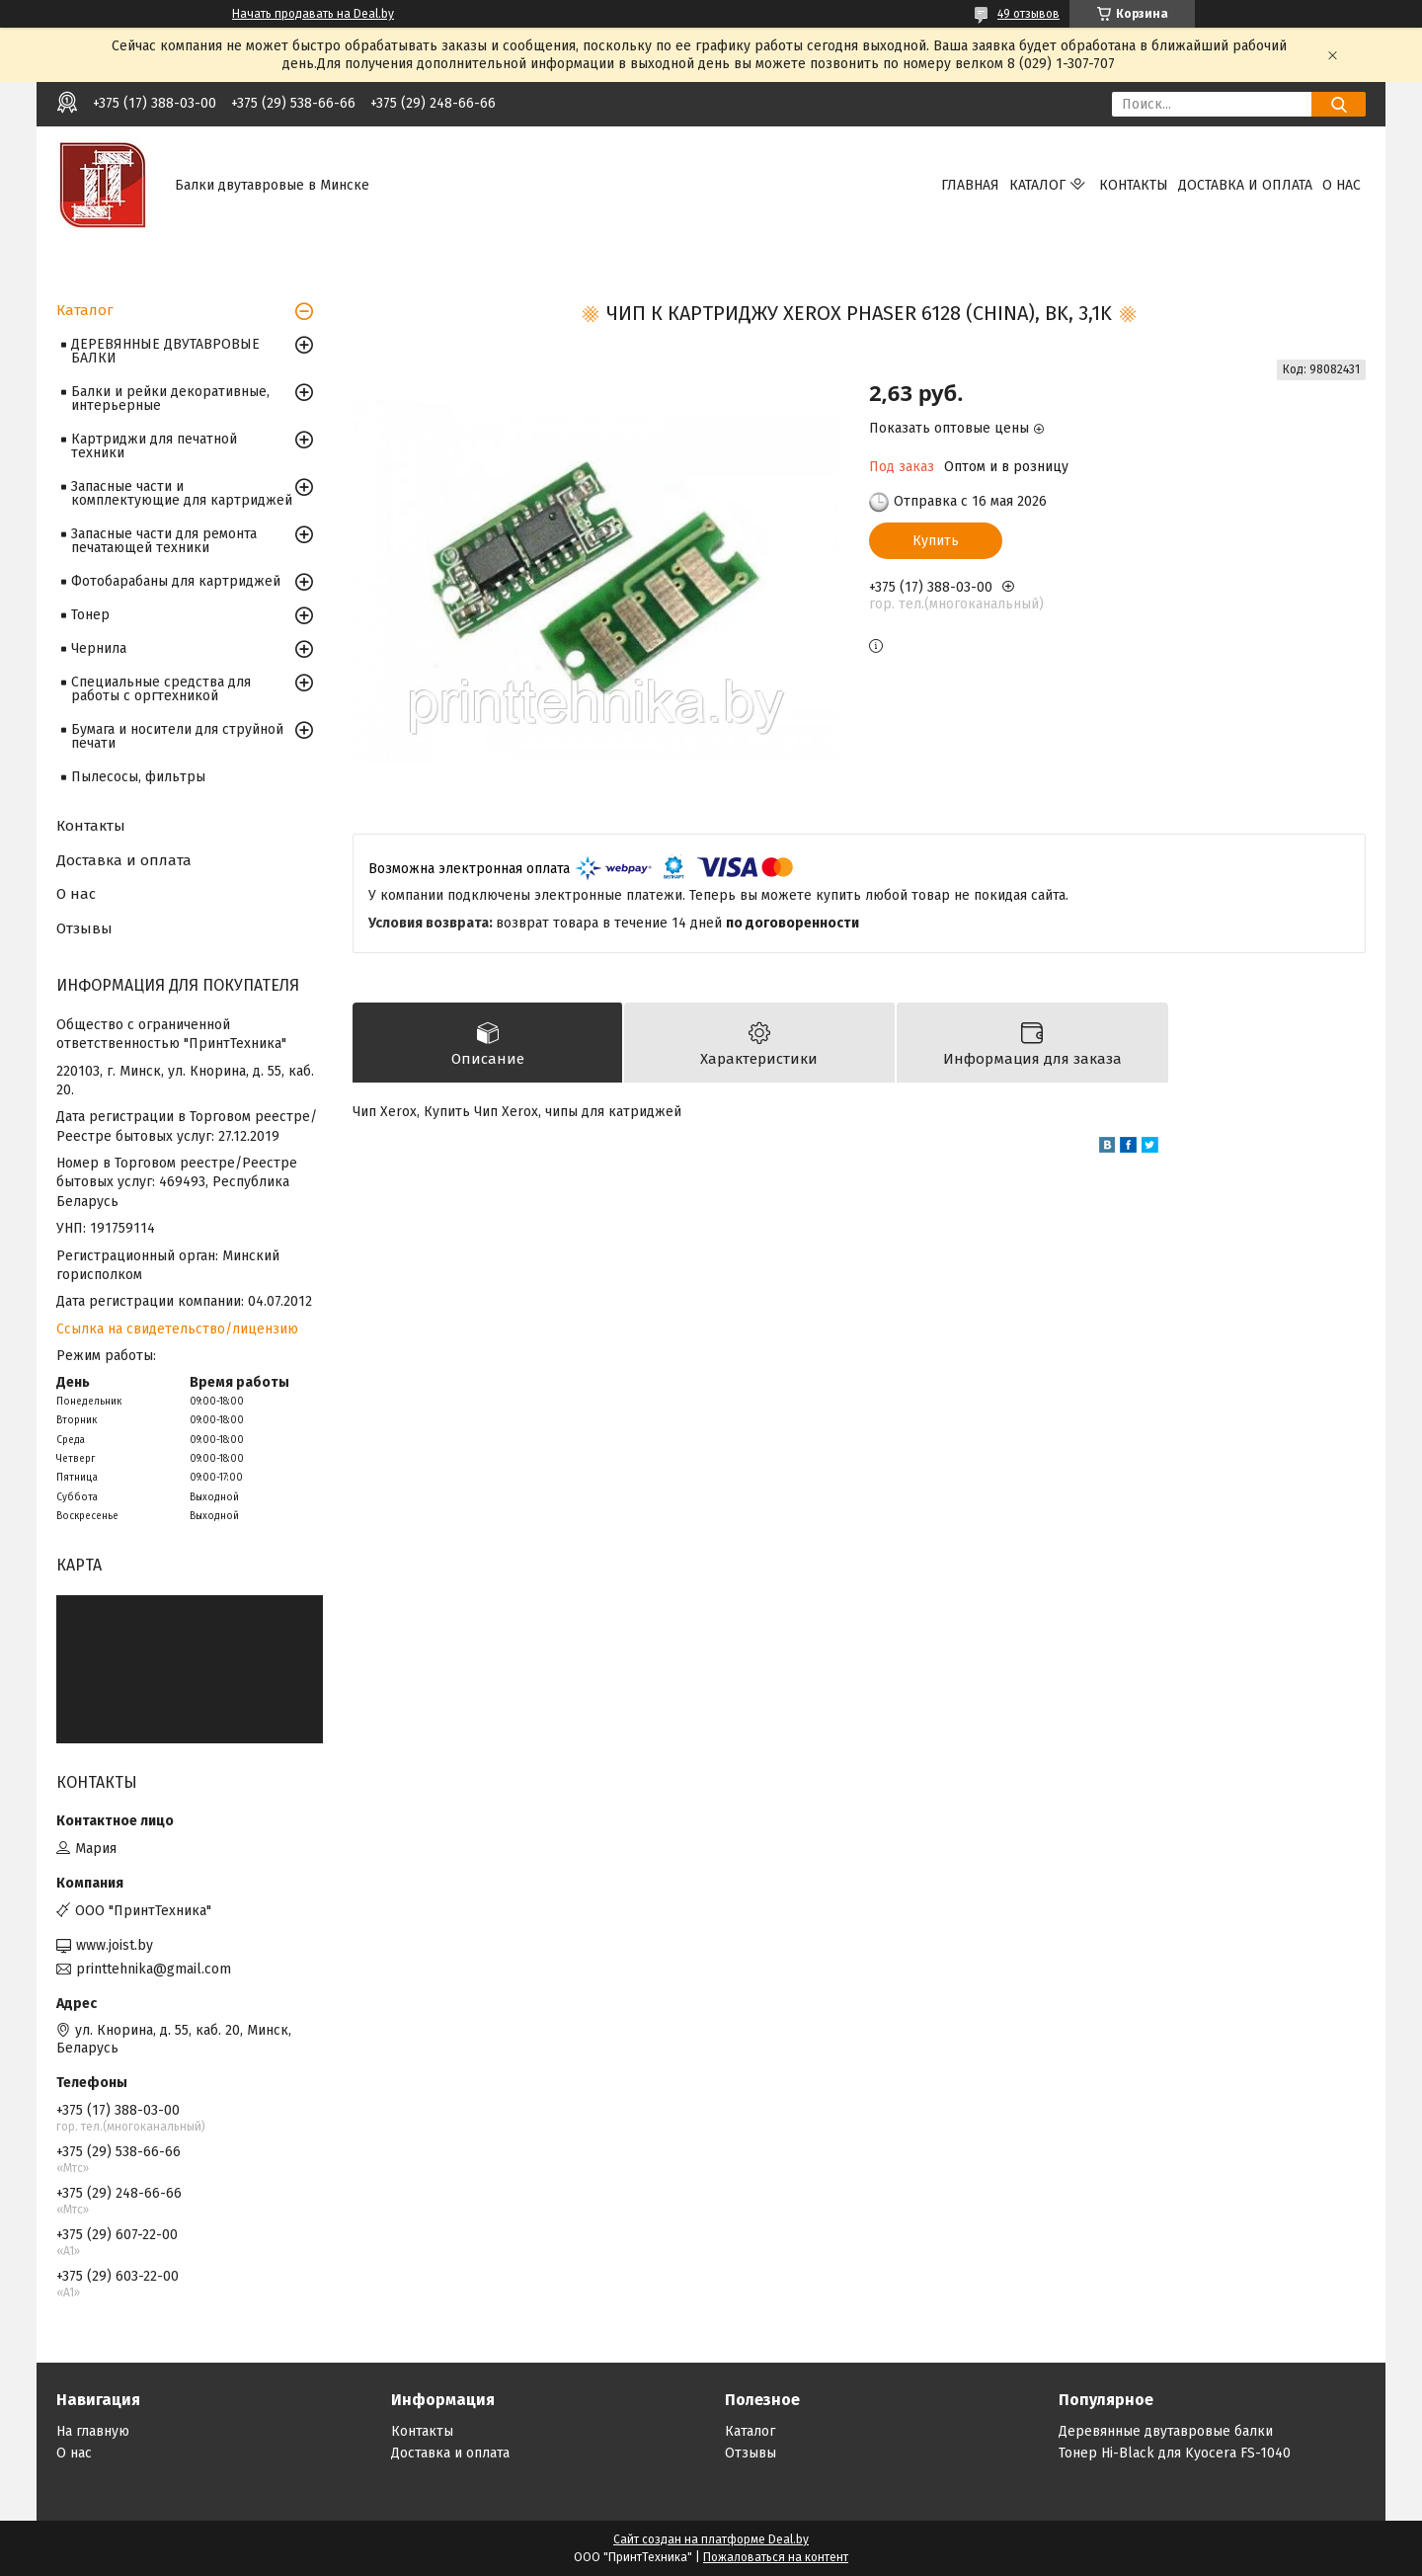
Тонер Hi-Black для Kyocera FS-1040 (1175, 2453)
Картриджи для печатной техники (154, 446)
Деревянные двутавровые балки (1166, 2431)
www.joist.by (114, 1945)
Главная (970, 185)
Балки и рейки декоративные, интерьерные (170, 398)
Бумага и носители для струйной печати (177, 736)
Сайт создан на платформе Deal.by (711, 2539)
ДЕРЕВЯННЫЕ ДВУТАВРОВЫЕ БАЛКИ (165, 351)
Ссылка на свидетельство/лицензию (177, 1329)
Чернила (98, 648)
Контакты (1133, 185)
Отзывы (84, 928)
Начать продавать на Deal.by (313, 14)
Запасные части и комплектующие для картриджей (181, 493)
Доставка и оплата (1245, 185)
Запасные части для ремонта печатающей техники (164, 540)
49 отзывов (1028, 14)
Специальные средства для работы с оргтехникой (161, 689)
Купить (935, 540)
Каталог (1037, 185)
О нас (1341, 185)
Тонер (90, 614)
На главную (92, 2431)
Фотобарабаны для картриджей (175, 581)
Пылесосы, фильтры (138, 776)
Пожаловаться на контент (775, 2557)
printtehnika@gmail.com (153, 1969)
